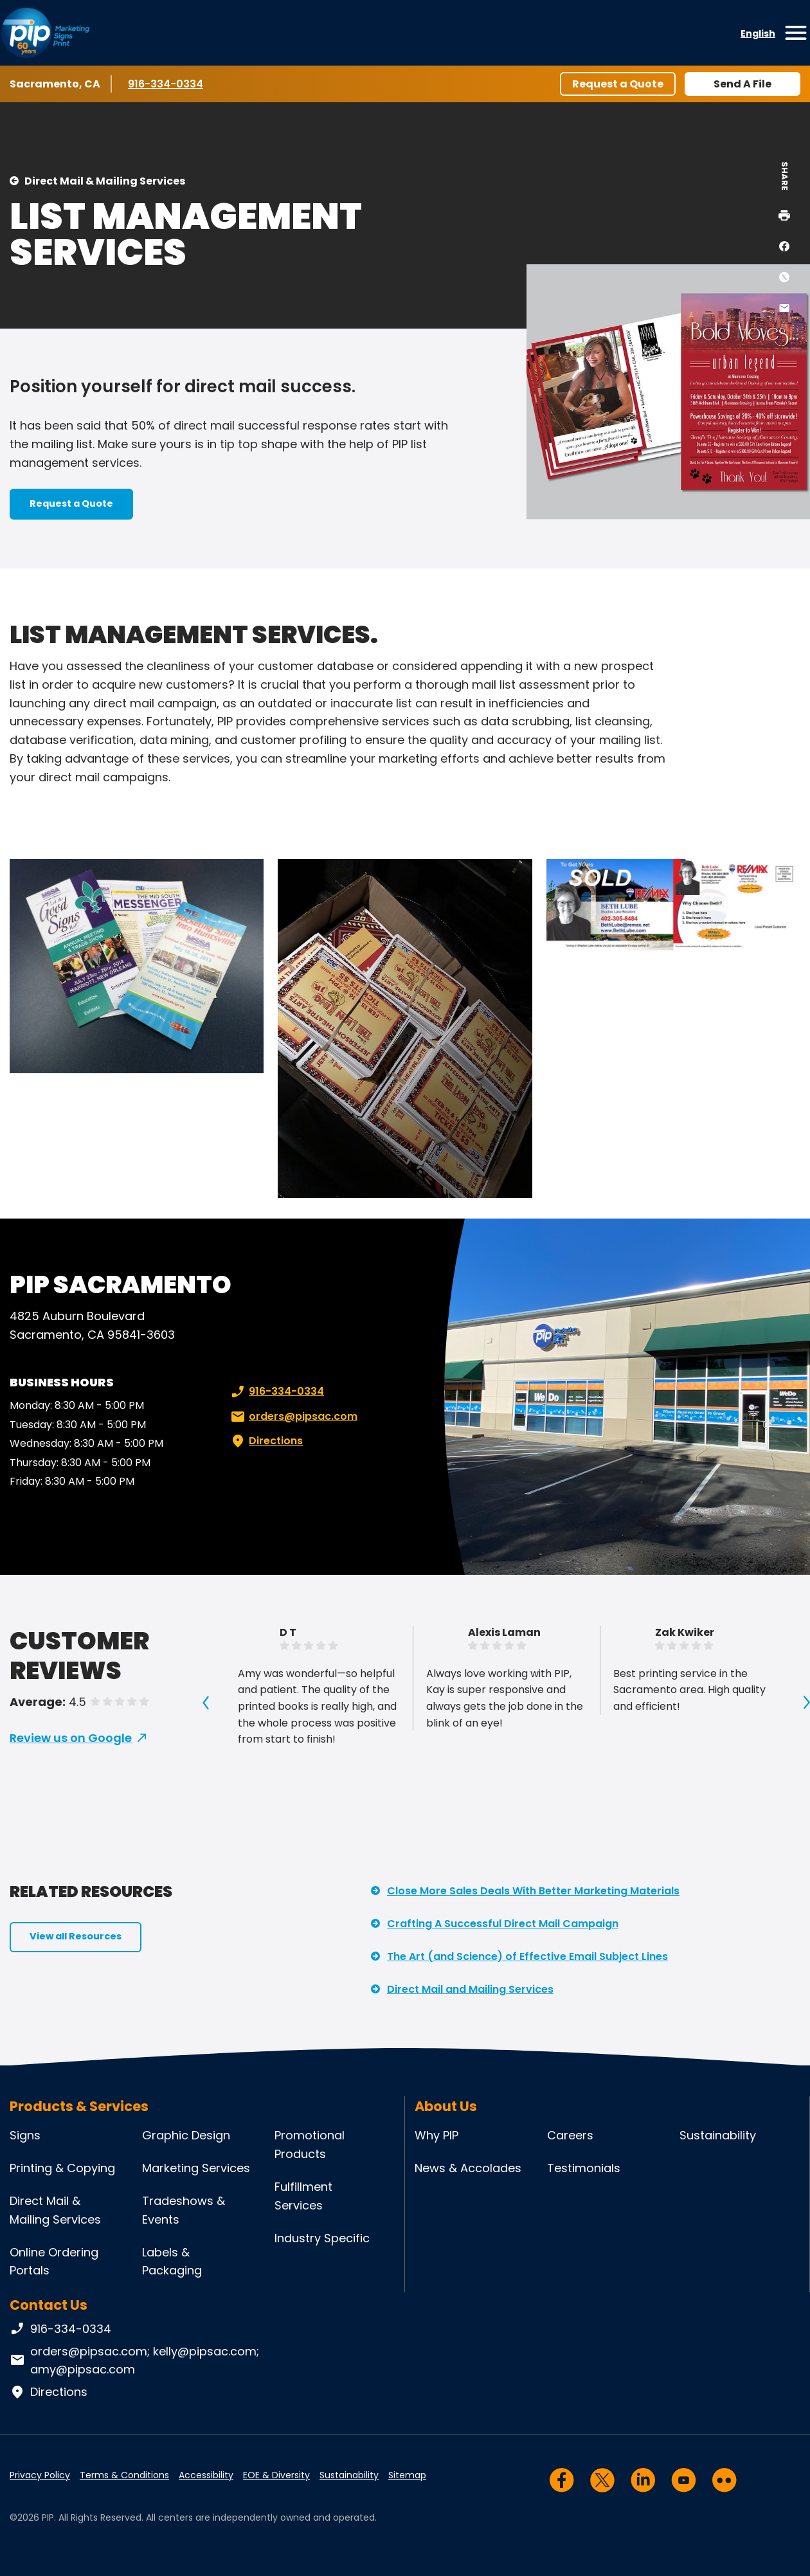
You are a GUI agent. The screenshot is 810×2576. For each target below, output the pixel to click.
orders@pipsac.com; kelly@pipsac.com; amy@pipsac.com (134, 2360)
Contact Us (48, 2305)
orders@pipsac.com (292, 1416)
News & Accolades (468, 2168)
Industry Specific (322, 2238)
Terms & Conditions (124, 2475)
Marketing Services (196, 2168)
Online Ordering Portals (54, 2261)
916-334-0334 (166, 83)
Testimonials (583, 2168)
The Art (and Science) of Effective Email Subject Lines (527, 1956)
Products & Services (79, 2106)
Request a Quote (617, 84)
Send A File (742, 84)
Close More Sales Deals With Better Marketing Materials (533, 1890)
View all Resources (76, 1936)
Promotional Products (309, 2144)
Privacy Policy (40, 2475)
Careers (570, 2135)
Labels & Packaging (172, 2261)
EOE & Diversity (276, 2475)
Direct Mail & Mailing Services (104, 181)
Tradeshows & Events (183, 2210)
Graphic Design (186, 2135)
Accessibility (206, 2475)
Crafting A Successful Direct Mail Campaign (502, 1923)
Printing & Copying (62, 2168)
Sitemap (407, 2475)
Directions (265, 1441)
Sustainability (718, 2135)
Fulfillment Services (303, 2196)
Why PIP (436, 2135)
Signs (25, 2135)
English (758, 33)
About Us (446, 2106)
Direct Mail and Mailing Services (470, 1989)
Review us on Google (71, 1738)
